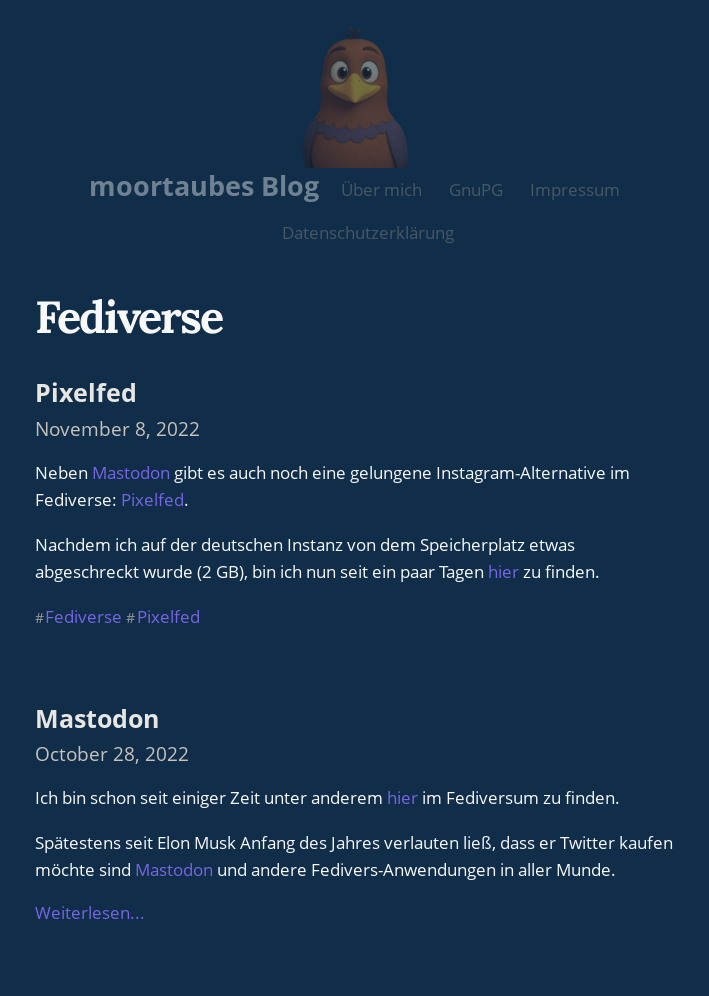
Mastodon (131, 472)
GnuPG (476, 189)
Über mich (381, 189)
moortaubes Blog (204, 185)
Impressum (575, 189)
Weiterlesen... (90, 912)
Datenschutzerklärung (368, 232)
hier (503, 571)
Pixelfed (86, 392)
